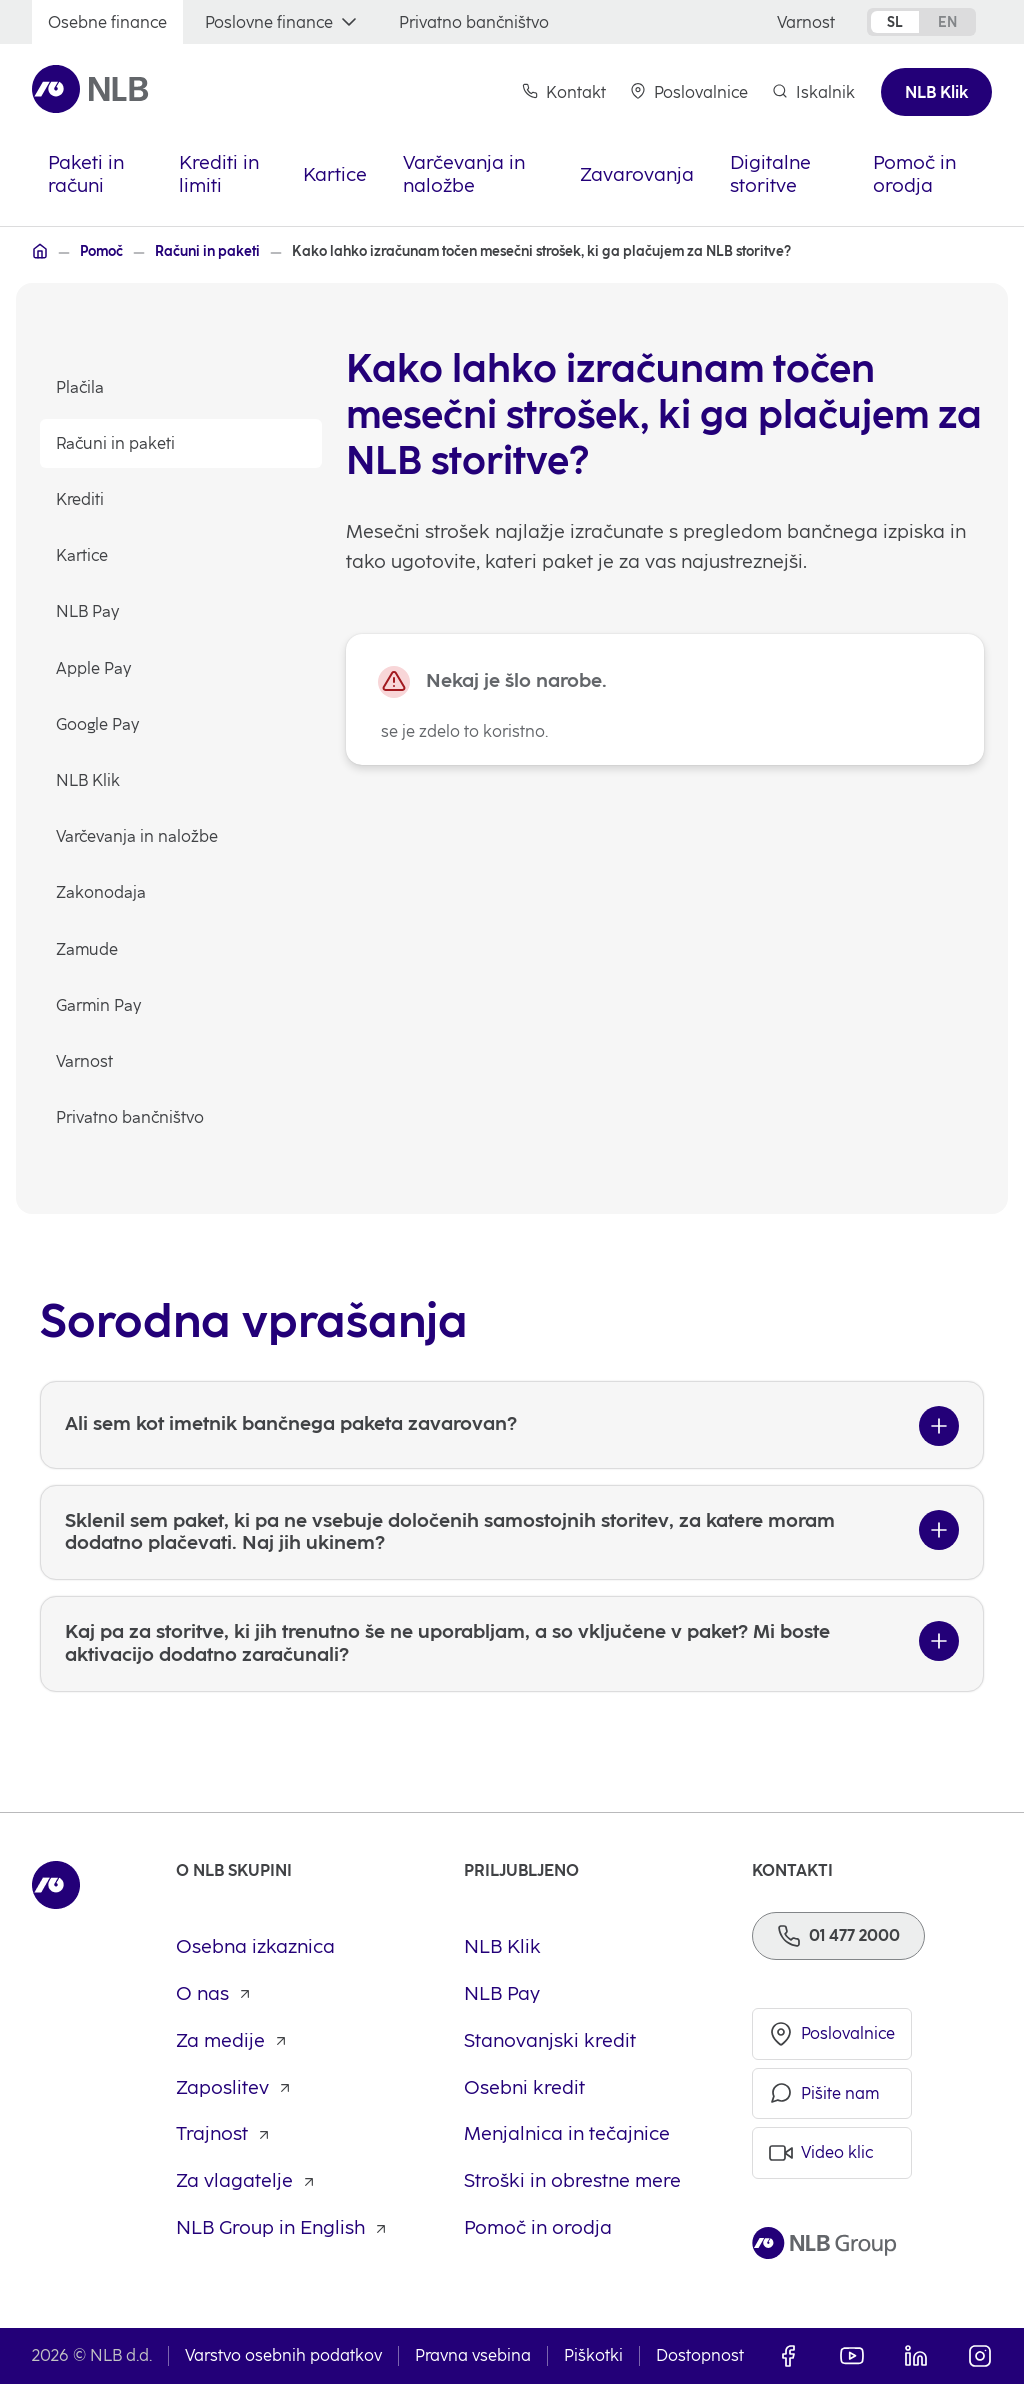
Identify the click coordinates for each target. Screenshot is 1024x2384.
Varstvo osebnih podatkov (283, 2355)
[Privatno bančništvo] (474, 22)
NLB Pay (87, 611)
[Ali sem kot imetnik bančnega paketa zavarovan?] (512, 1521)
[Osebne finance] (107, 22)
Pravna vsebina (473, 2355)
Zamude (87, 949)
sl (895, 22)
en (947, 22)
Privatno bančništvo (130, 1117)
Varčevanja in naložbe (137, 836)
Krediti (80, 499)
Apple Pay (93, 668)
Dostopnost (700, 2355)
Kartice (82, 555)
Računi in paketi (115, 443)
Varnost (84, 1061)
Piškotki (593, 2355)
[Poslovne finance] (283, 22)
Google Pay (97, 724)
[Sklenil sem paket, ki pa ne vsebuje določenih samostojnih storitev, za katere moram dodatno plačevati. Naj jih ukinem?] (512, 1629)
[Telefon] (838, 1936)
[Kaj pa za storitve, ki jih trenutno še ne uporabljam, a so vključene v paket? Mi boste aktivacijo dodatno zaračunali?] (512, 1740)
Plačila (80, 387)
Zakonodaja (101, 892)
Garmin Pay (98, 1005)
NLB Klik (88, 780)
